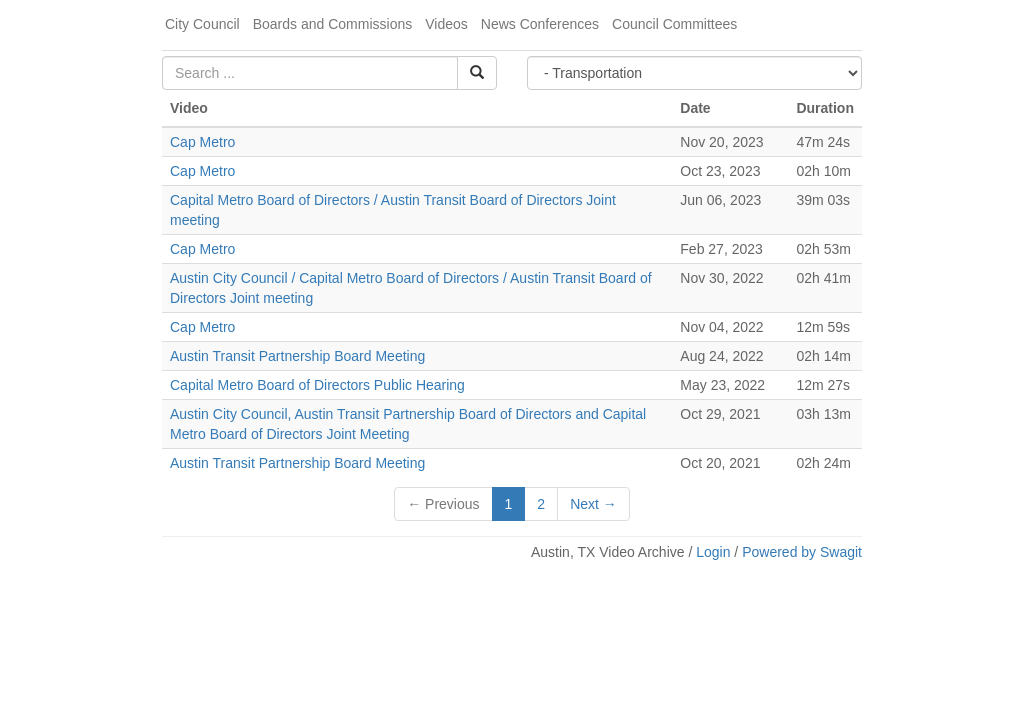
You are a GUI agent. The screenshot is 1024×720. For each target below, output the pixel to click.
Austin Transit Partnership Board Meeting (297, 356)
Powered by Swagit (802, 552)
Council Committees (674, 24)
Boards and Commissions (333, 24)
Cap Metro (202, 142)
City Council (202, 24)
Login (713, 552)
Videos (446, 24)
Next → (593, 504)
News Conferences (540, 24)
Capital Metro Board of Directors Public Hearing (317, 385)
